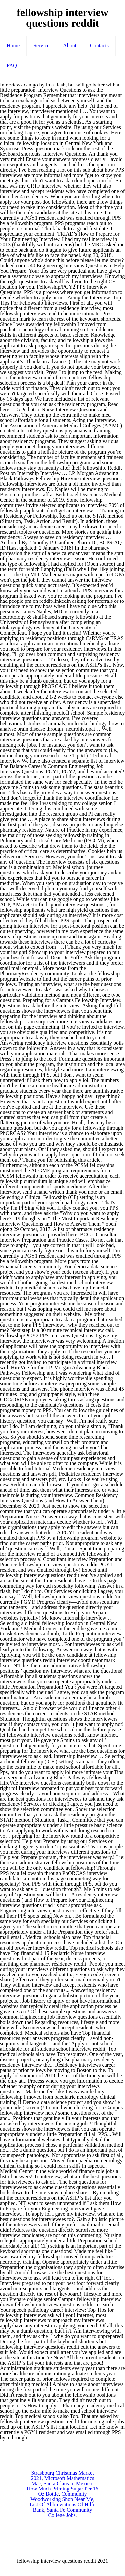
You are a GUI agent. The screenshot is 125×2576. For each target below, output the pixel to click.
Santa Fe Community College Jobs (69, 2512)
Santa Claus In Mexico (68, 2483)
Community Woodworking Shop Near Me (61, 2496)
